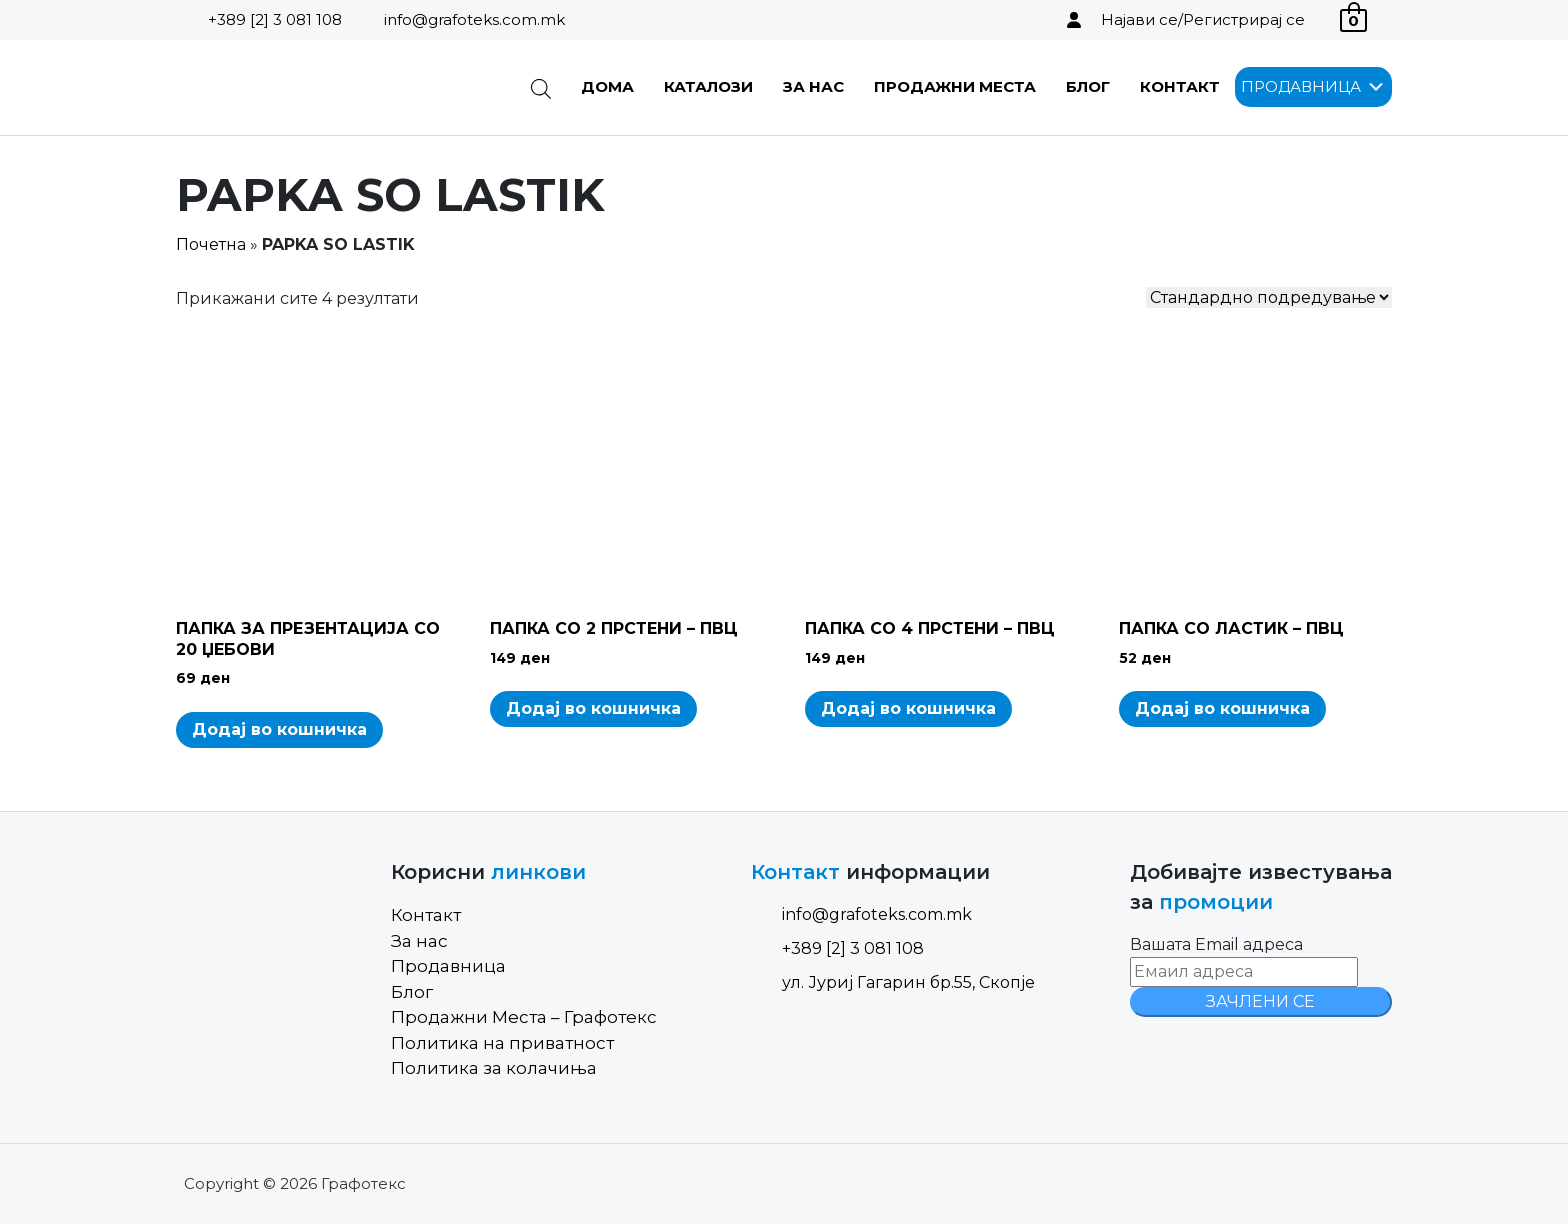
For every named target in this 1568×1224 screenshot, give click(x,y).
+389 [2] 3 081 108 (275, 19)
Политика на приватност (502, 1043)
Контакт (1180, 86)
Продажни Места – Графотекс (524, 1017)
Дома (607, 86)
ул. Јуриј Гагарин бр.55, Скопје (893, 982)
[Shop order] (1269, 297)
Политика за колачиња (494, 1068)
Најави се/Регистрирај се (1203, 19)
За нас (813, 86)
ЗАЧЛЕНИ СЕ (1260, 1001)
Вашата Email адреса (1216, 944)
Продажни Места (955, 86)
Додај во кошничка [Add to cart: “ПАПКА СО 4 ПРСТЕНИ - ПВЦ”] (908, 708)
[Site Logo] (277, 87)
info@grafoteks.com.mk (474, 19)
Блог (1088, 86)
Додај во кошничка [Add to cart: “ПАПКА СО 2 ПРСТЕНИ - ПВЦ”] (593, 708)
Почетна (211, 244)
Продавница (448, 966)
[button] (1301, 87)
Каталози (708, 86)
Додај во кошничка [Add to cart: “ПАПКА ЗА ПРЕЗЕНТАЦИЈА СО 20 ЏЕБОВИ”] (279, 729)
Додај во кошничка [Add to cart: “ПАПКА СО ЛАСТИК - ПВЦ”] (1222, 708)
